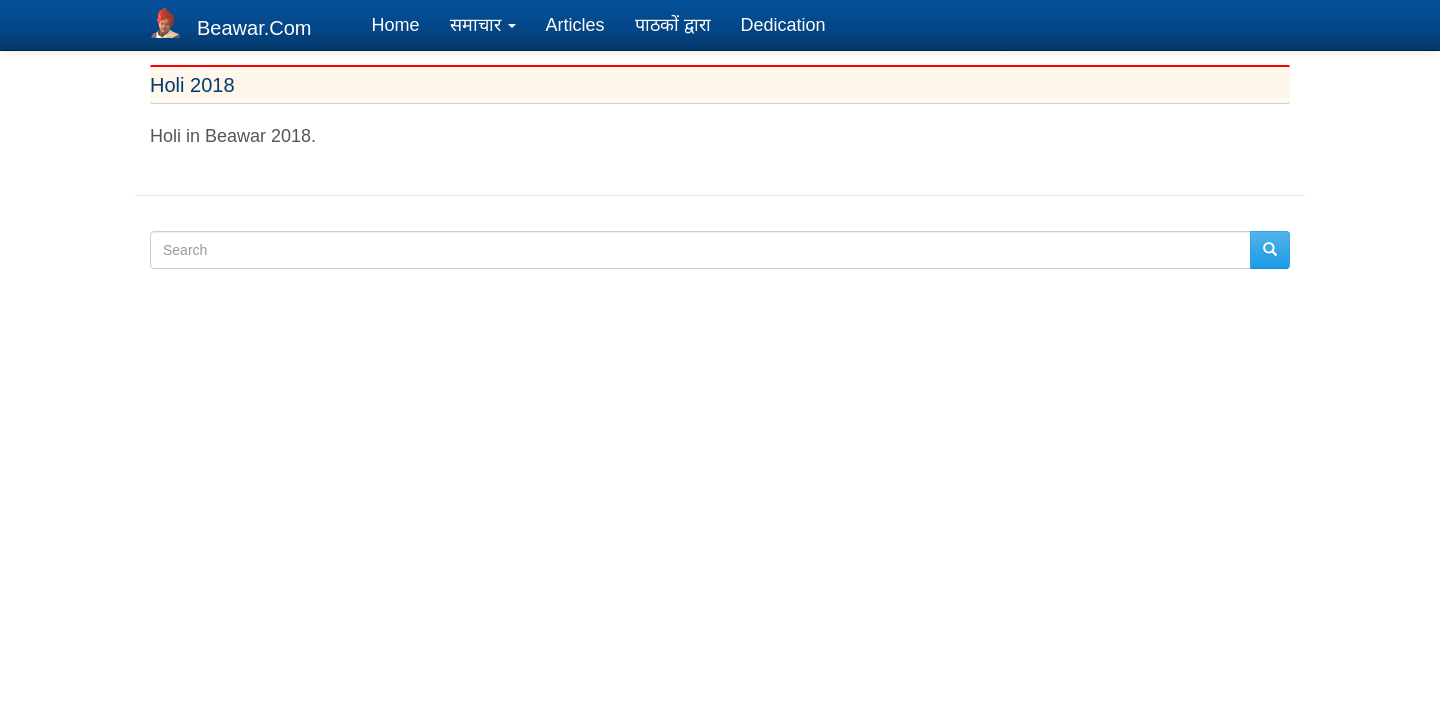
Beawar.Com (254, 28)
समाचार (483, 25)
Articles (575, 25)
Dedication (783, 25)
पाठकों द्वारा (673, 25)
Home (396, 25)
